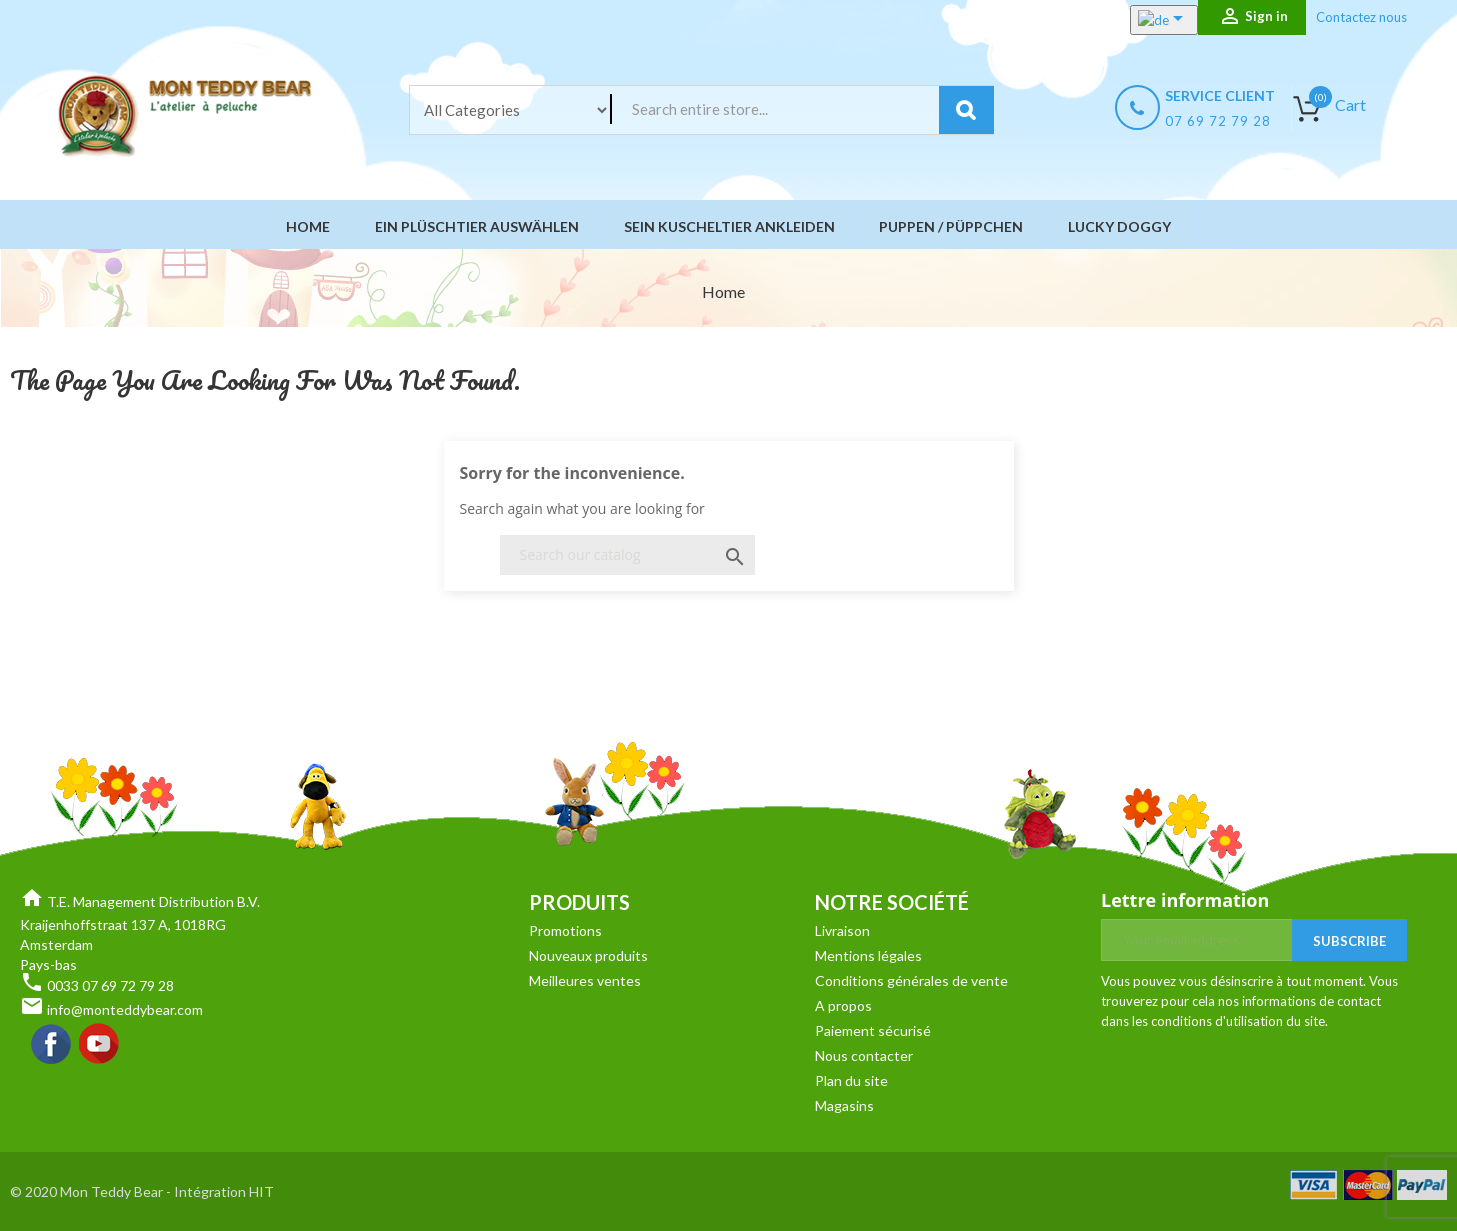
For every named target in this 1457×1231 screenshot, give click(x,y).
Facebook (52, 1045)
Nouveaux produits (588, 955)
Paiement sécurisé (873, 1030)
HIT (261, 1191)
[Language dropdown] (1142, 20)
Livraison (842, 930)
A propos (843, 1005)
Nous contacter (864, 1055)
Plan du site (851, 1080)
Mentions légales (868, 955)
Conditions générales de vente (911, 980)
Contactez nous (1361, 17)
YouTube (100, 1045)
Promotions (565, 930)
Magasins (844, 1105)
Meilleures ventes (585, 980)
